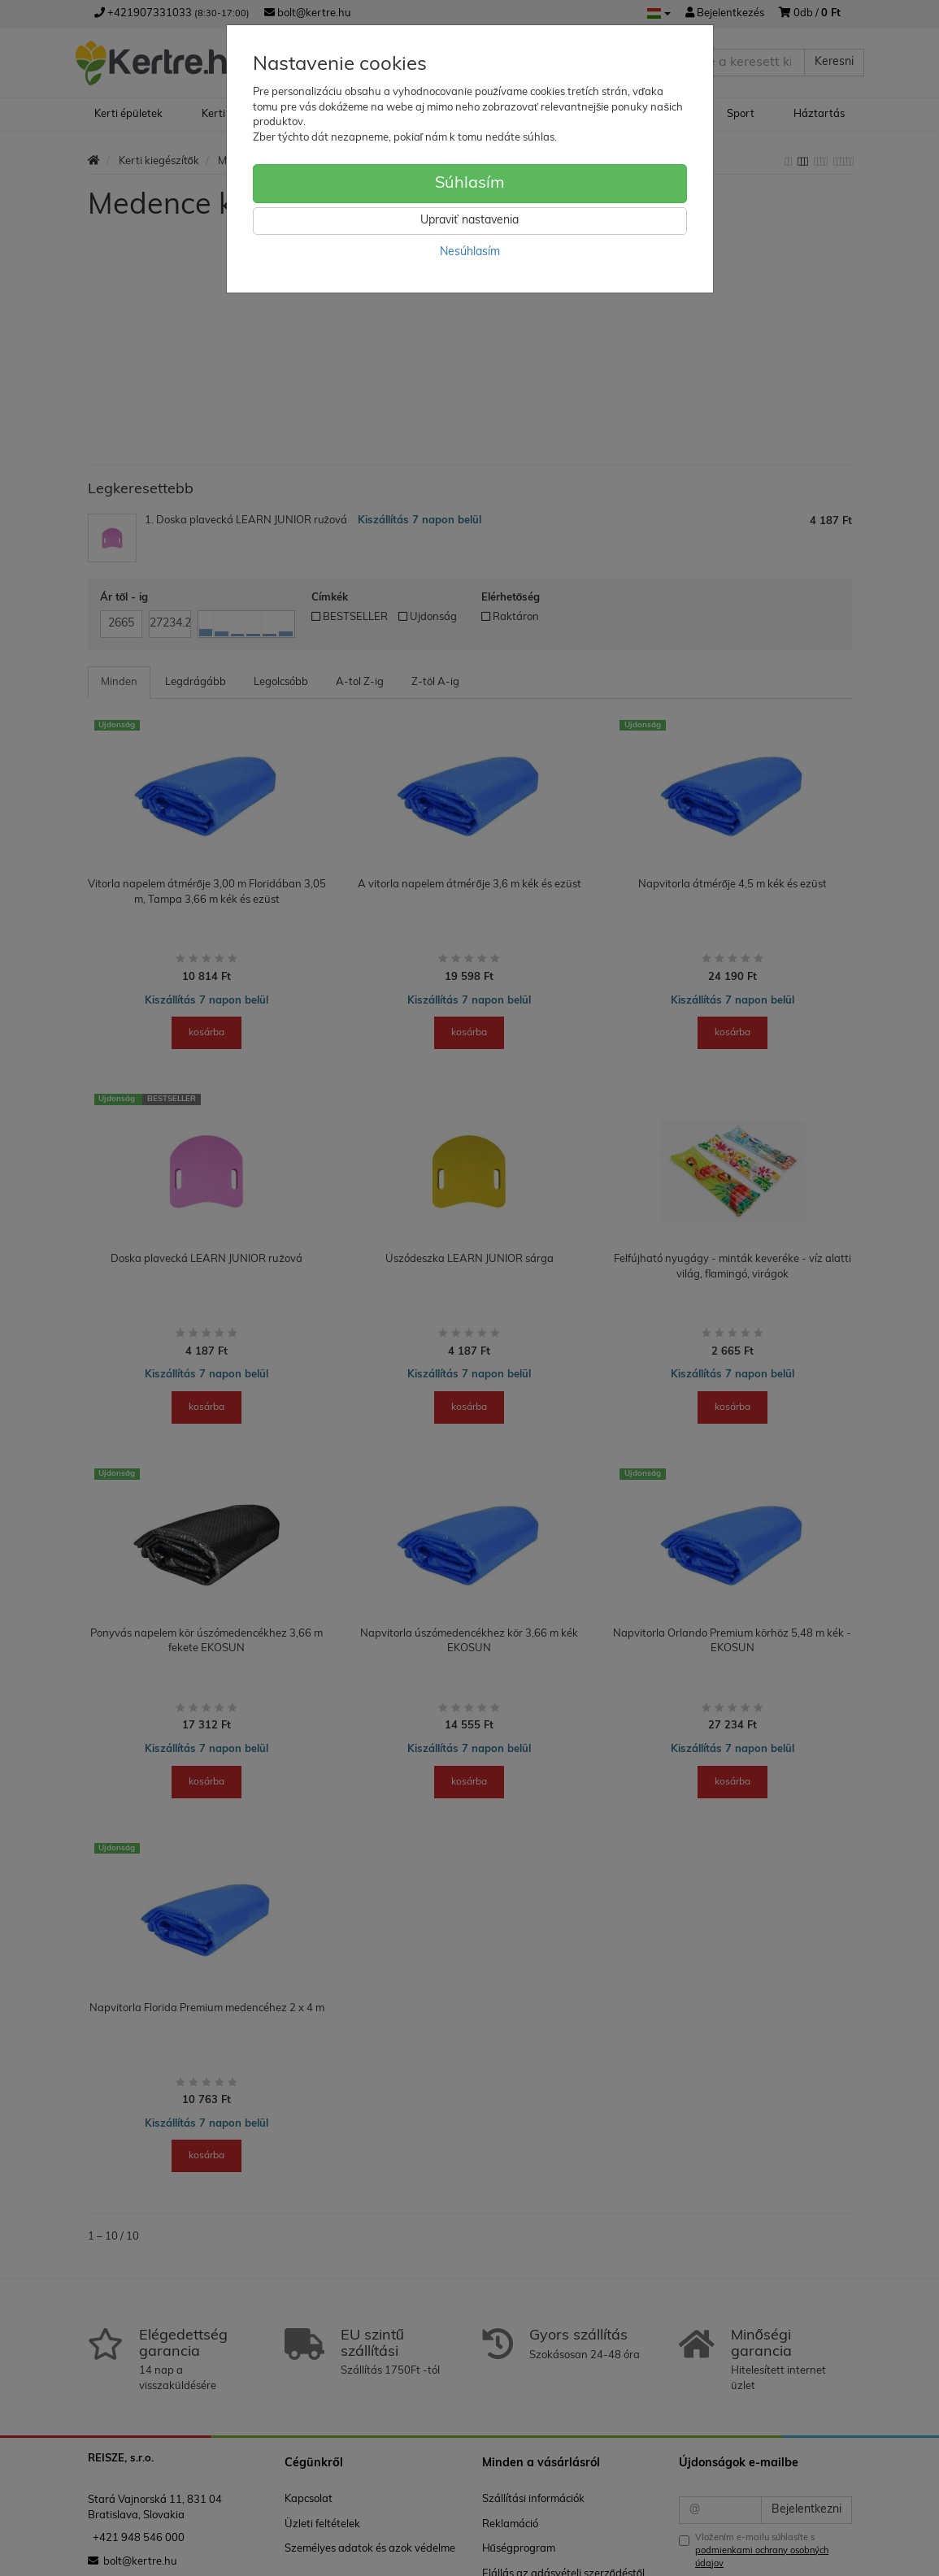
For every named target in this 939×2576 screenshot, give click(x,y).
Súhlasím (470, 184)
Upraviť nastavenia (469, 221)
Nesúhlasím (470, 252)
